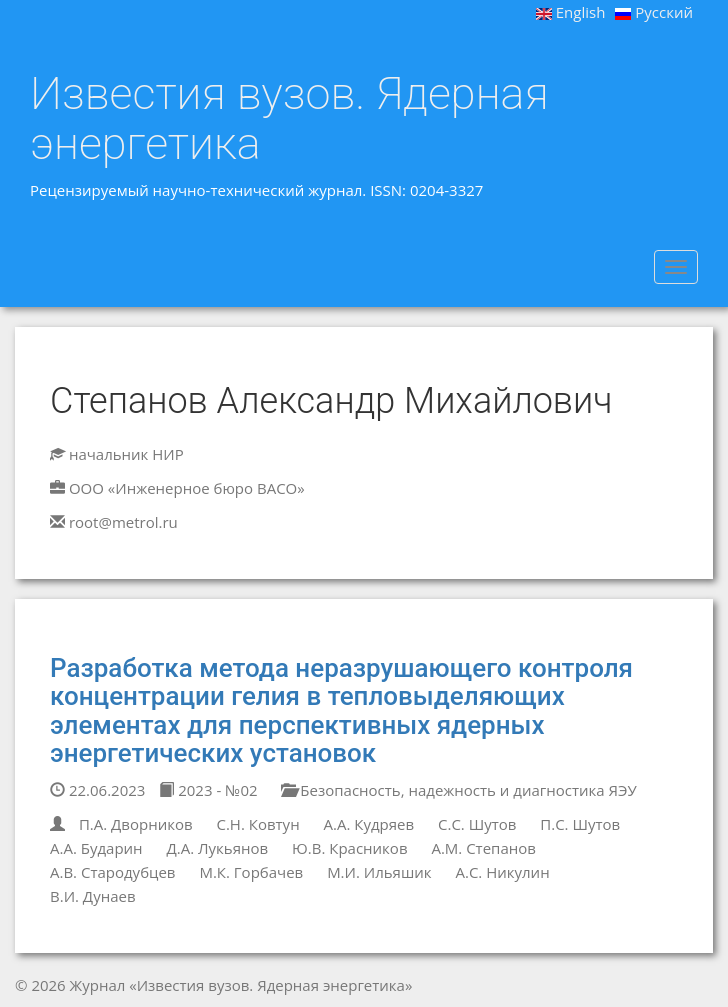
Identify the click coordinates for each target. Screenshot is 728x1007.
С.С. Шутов (477, 824)
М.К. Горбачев (251, 872)
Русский (654, 12)
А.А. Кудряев (369, 824)
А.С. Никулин (502, 872)
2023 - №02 (208, 790)
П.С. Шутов (580, 824)
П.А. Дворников (136, 824)
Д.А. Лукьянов (218, 848)
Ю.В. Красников (349, 848)
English (571, 12)
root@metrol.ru (123, 522)
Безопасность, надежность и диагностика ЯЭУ (458, 790)
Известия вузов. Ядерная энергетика (289, 118)
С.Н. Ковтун (257, 824)
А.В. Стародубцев (112, 872)
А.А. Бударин (96, 848)
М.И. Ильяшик (379, 872)
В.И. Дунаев (93, 896)
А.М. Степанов (483, 848)
